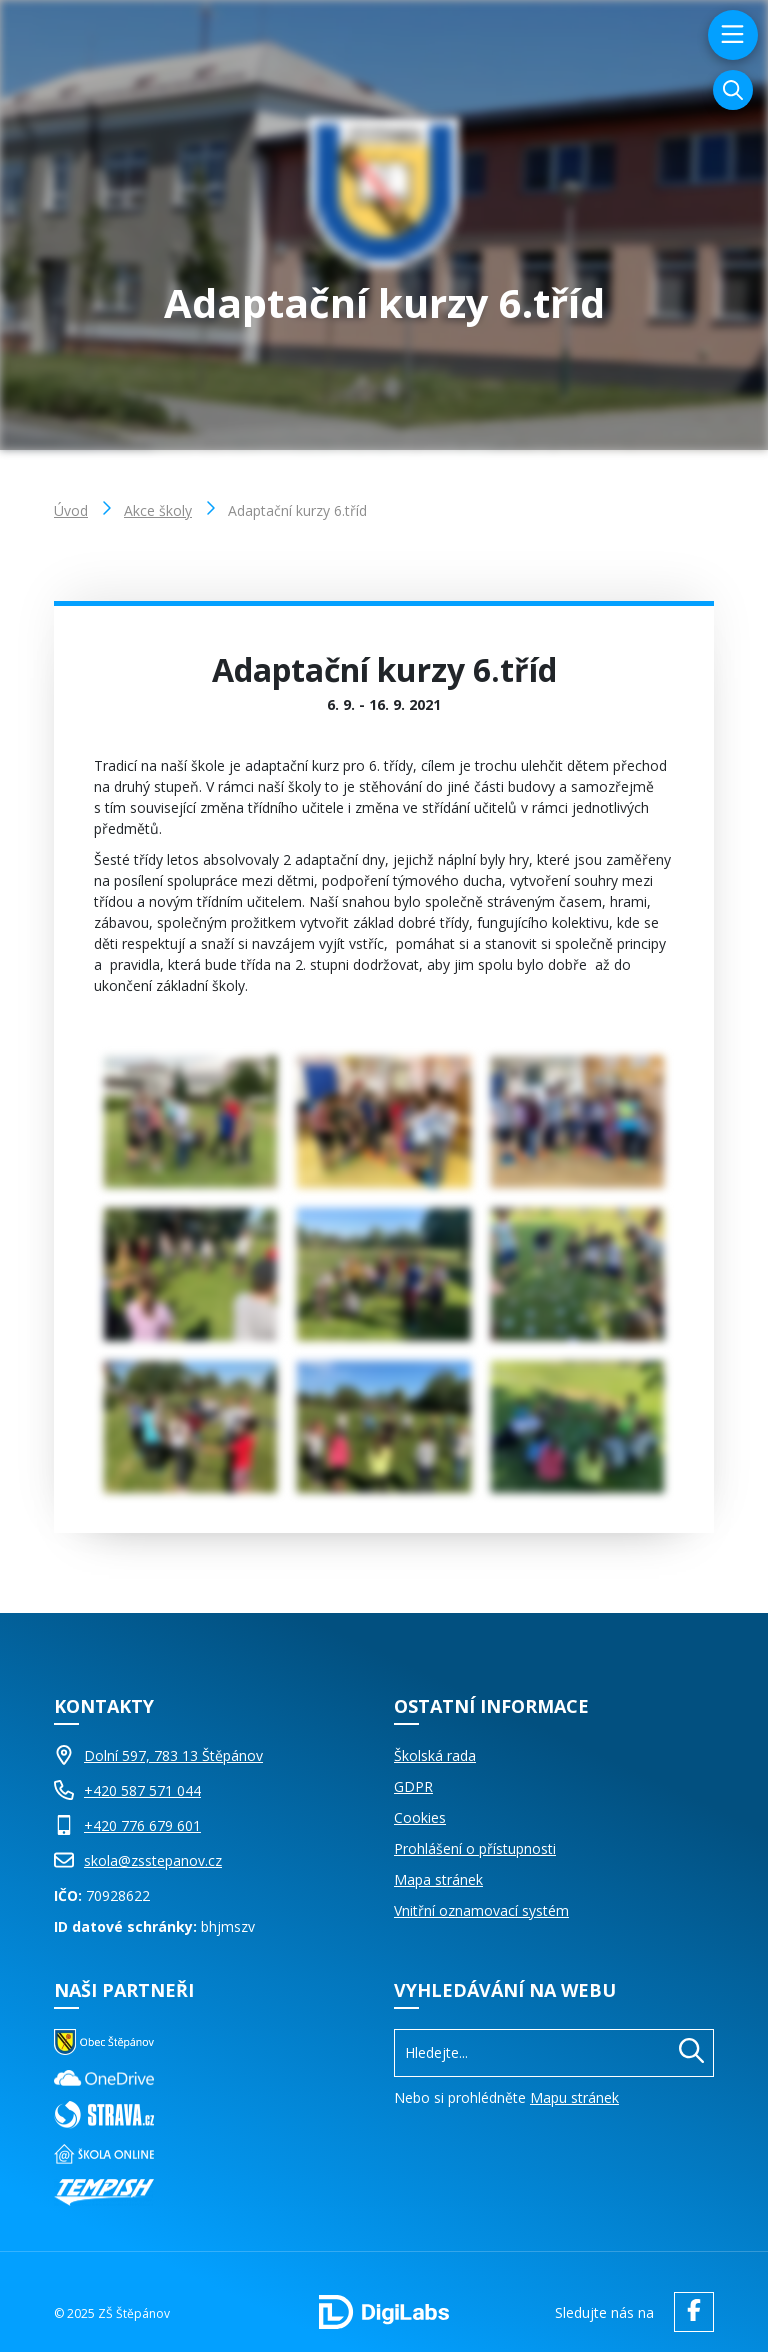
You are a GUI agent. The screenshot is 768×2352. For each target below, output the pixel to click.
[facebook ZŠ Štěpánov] (689, 2312)
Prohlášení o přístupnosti (475, 1848)
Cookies (420, 1817)
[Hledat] (691, 2053)
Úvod (71, 510)
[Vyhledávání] (733, 90)
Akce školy (158, 510)
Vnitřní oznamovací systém (481, 1910)
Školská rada (435, 1755)
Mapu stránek (574, 2097)
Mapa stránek (438, 1879)
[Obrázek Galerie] (190, 1122)
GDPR (413, 1786)
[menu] (730, 35)
